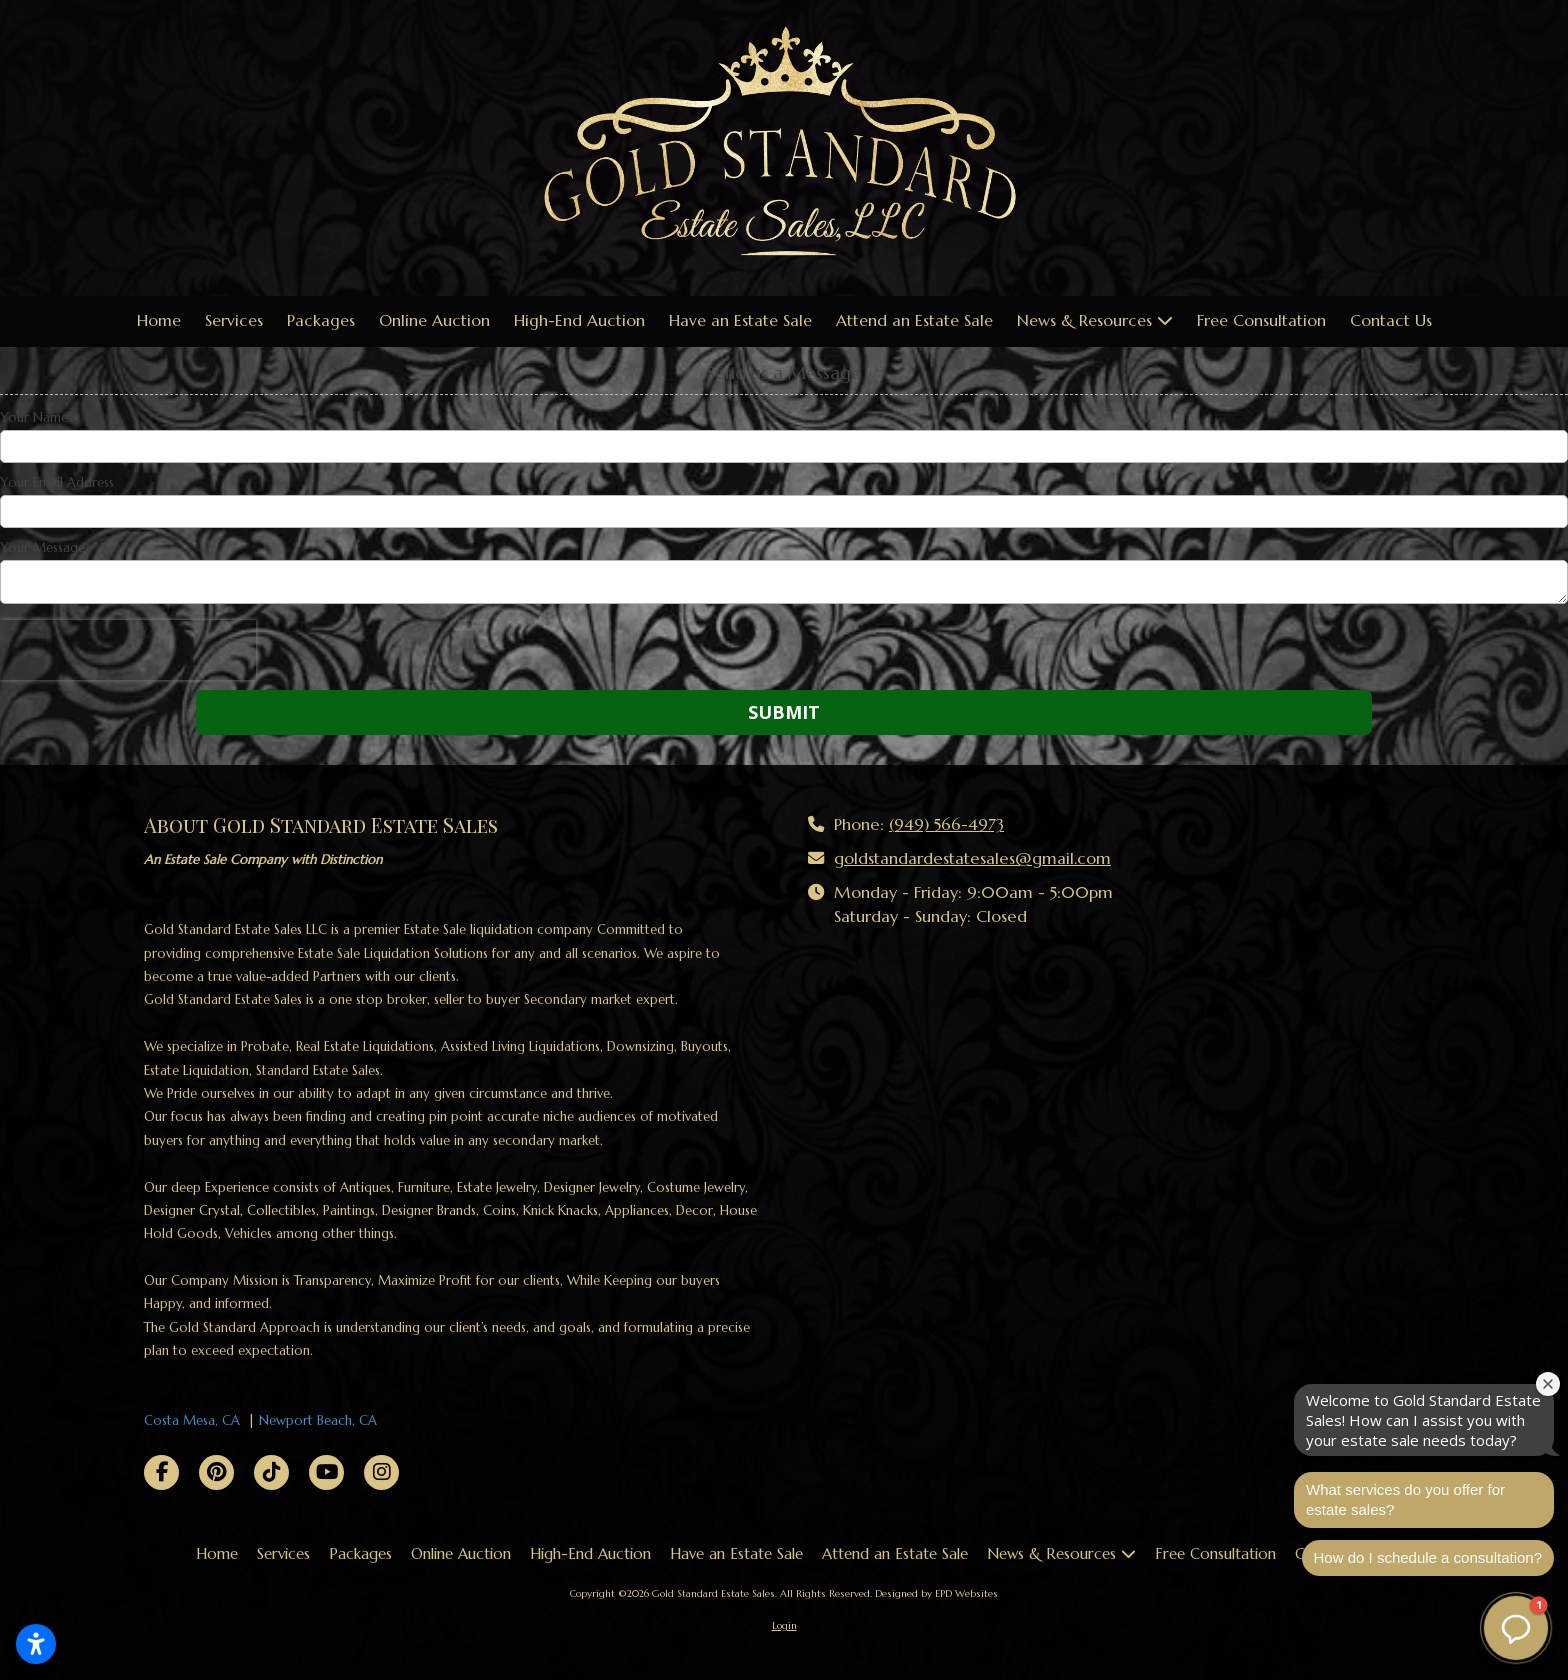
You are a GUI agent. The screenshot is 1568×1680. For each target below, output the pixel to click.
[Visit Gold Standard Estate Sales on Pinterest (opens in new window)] (216, 1472)
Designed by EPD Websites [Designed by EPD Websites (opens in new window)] (936, 1593)
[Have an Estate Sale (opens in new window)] (740, 321)
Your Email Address (57, 483)
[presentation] (128, 650)
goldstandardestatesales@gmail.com (972, 858)
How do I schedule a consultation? (1428, 1557)
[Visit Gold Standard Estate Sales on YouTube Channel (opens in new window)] (326, 1472)
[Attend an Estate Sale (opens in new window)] (914, 321)
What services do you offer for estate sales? (1405, 1499)
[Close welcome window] (1548, 1384)
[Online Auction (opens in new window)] (434, 321)
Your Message (42, 548)
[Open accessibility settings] (36, 1644)
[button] (1516, 1628)
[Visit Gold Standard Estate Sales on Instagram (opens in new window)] (381, 1472)
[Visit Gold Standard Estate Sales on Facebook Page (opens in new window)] (161, 1472)
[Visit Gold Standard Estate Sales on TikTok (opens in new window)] (271, 1472)
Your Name (34, 418)
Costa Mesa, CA (192, 1420)
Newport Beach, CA (318, 1420)
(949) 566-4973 (946, 824)
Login (784, 1625)
